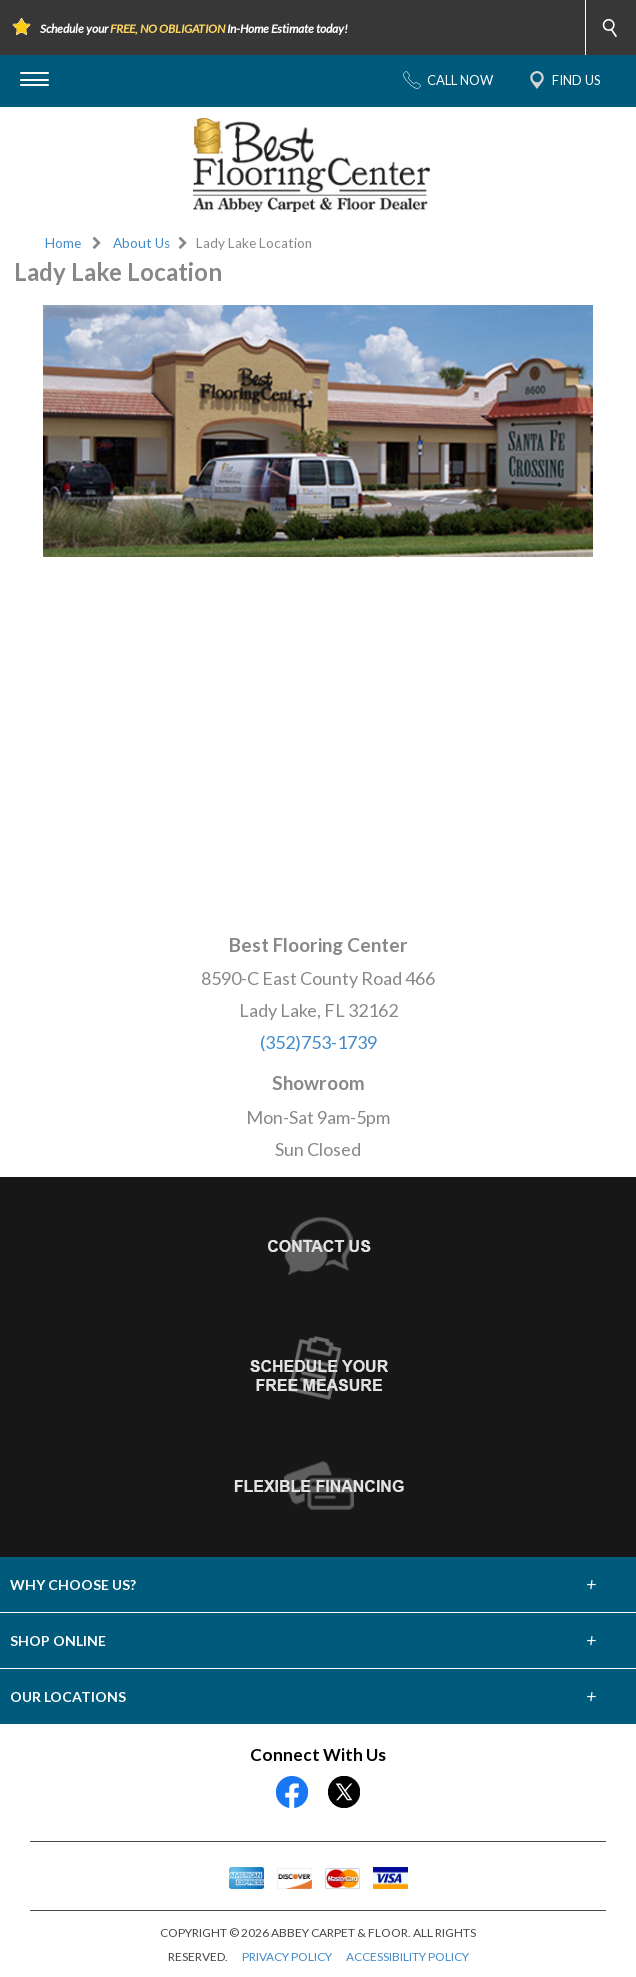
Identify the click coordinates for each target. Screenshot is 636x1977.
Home (63, 243)
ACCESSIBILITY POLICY (407, 1956)
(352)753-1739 (318, 1042)
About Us (141, 243)
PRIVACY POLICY (287, 1956)
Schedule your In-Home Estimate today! (194, 28)
